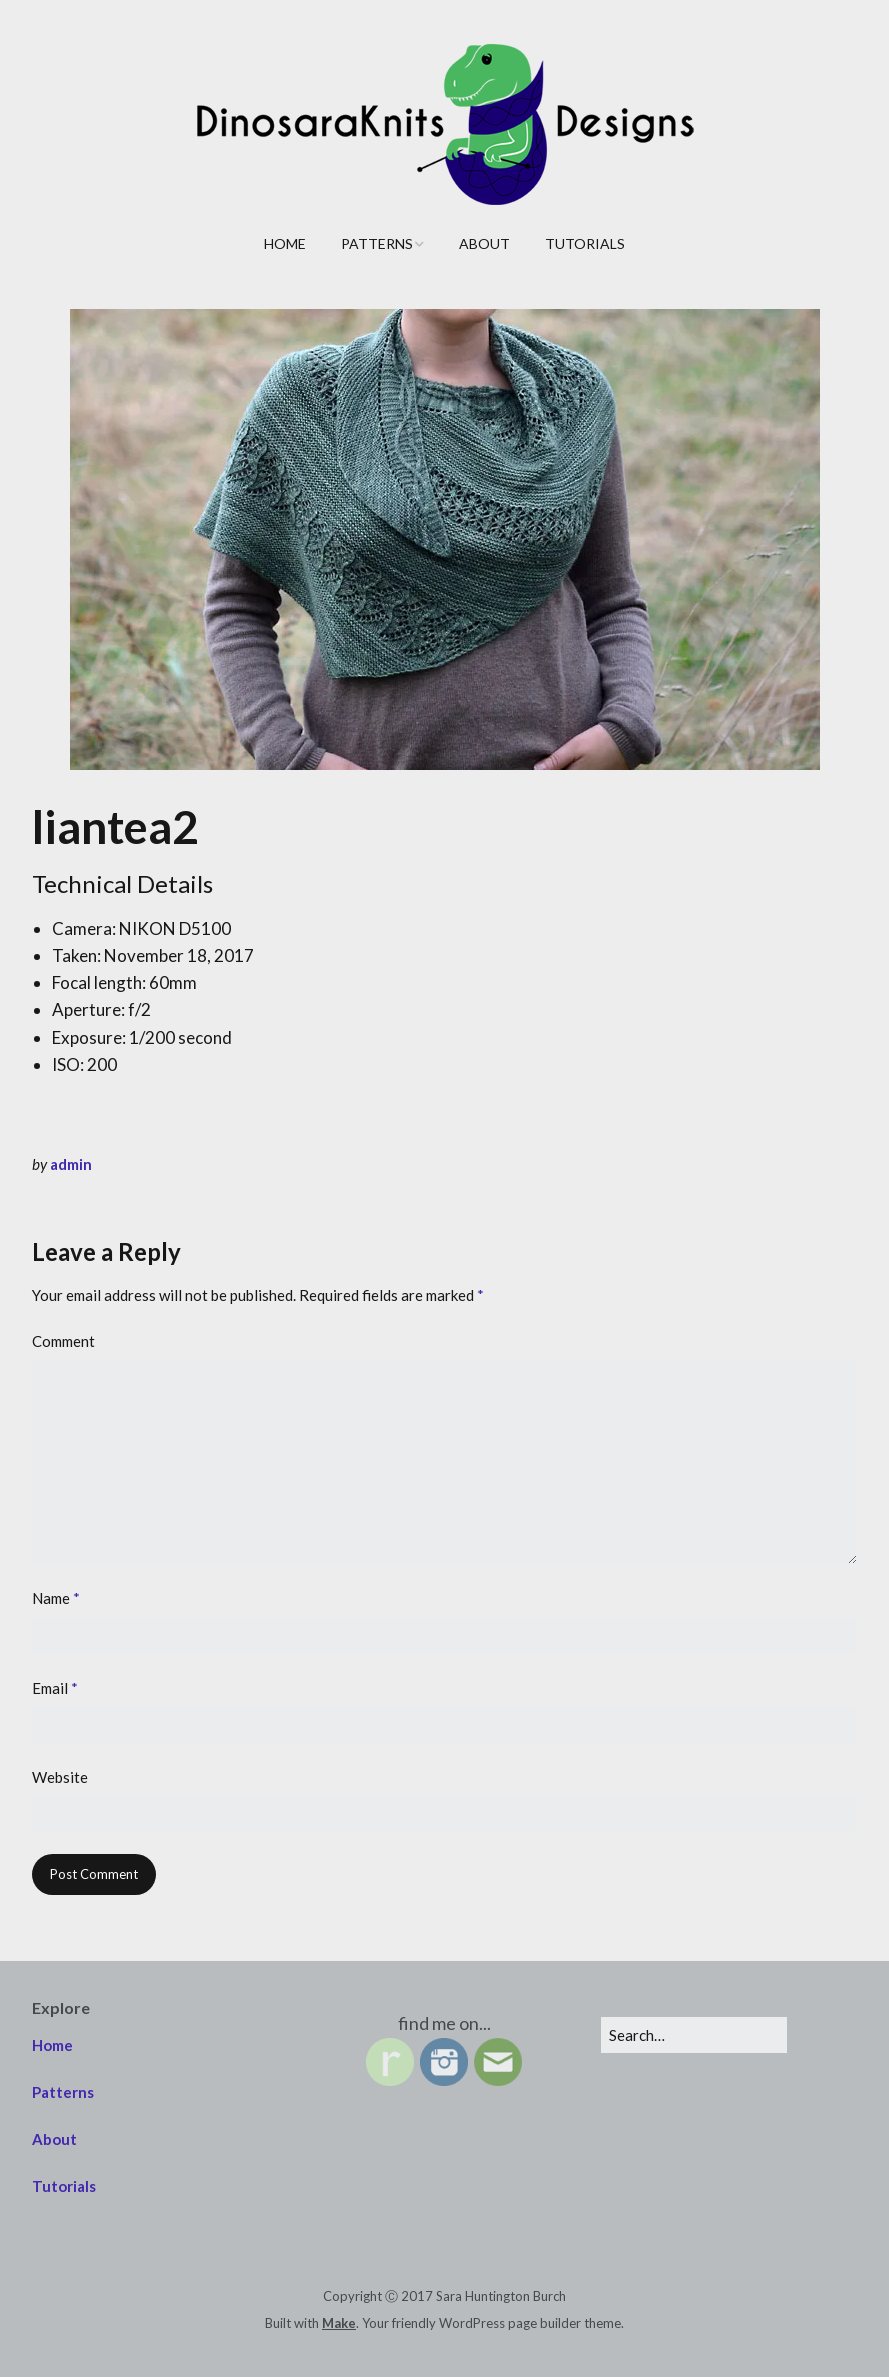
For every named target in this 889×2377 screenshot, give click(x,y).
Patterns (377, 243)
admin (71, 1164)
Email (55, 1688)
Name (56, 1598)
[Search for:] (694, 2035)
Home (285, 243)
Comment (63, 1341)
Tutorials (585, 243)
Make (339, 2323)
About (484, 243)
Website (60, 1777)
